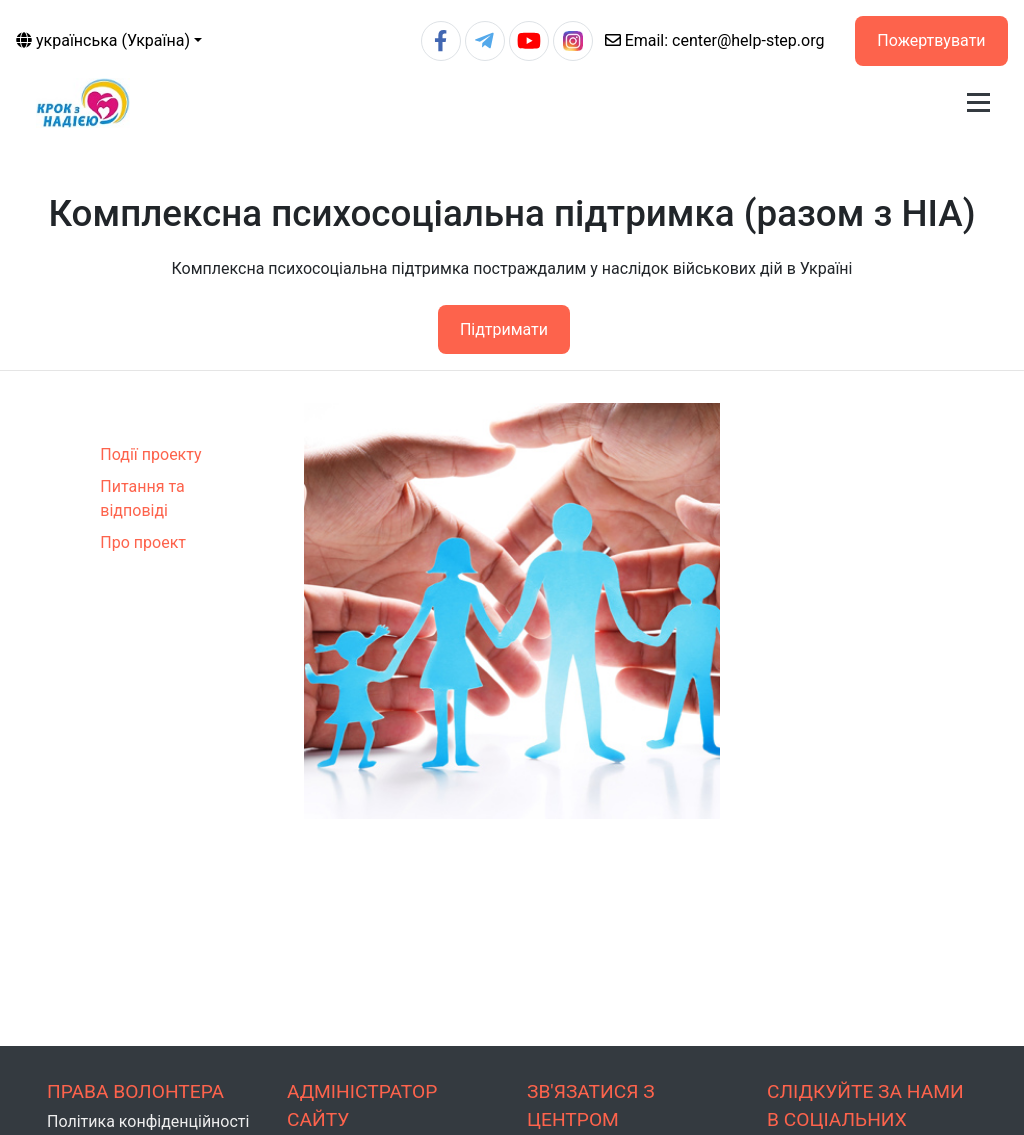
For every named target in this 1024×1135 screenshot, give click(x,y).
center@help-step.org (715, 40)
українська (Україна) (103, 40)
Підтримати (504, 329)
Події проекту (150, 454)
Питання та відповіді (142, 498)
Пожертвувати (931, 40)
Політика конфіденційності (148, 1121)
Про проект (143, 542)
